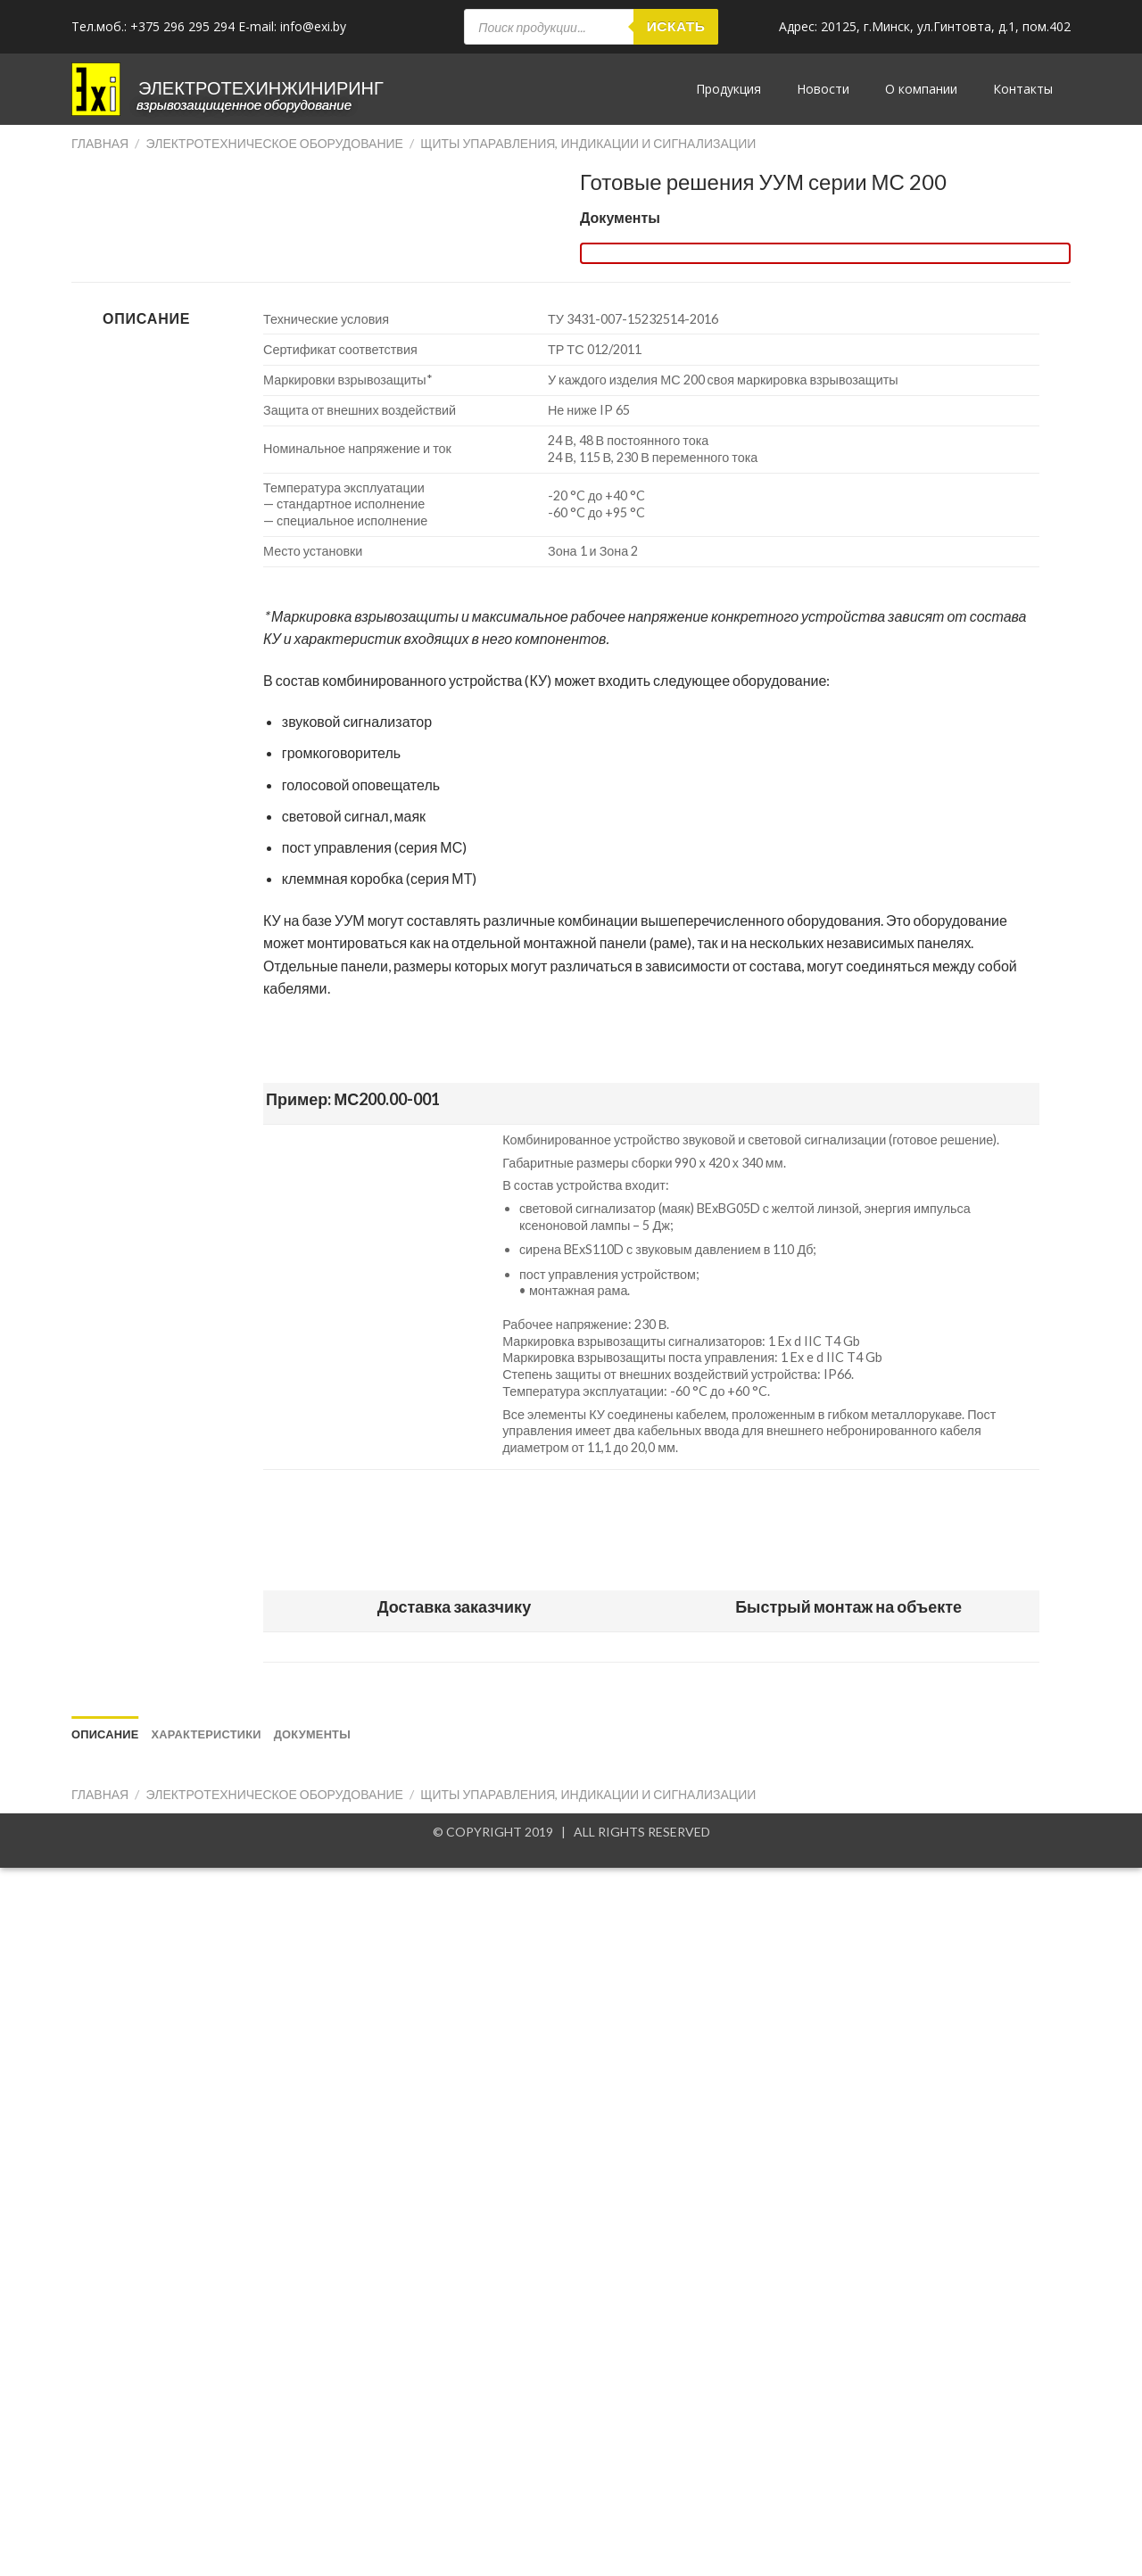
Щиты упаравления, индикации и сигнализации (588, 143)
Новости (823, 88)
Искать (676, 26)
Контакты (1023, 88)
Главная (99, 143)
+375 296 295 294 (182, 26)
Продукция (728, 88)
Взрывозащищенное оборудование (244, 104)
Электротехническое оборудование (274, 143)
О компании (921, 88)
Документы (620, 217)
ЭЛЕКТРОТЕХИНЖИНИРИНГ (261, 87)
